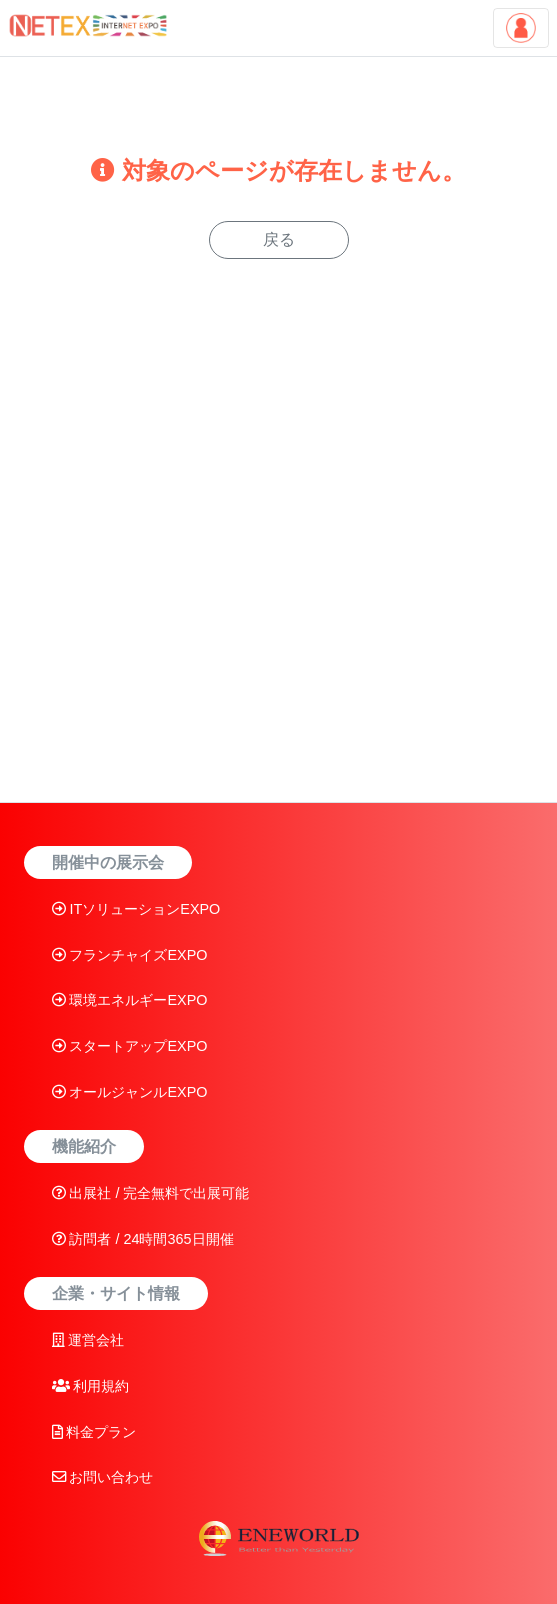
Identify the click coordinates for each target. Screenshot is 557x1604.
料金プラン (94, 1432)
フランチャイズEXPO (130, 955)
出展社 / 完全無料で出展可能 (151, 1193)
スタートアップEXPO (130, 1046)
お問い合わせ (103, 1477)
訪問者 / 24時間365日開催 (143, 1239)
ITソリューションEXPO (136, 909)
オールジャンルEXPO (130, 1092)
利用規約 (91, 1386)
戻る (279, 239)
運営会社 (88, 1340)
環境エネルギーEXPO (130, 1000)
